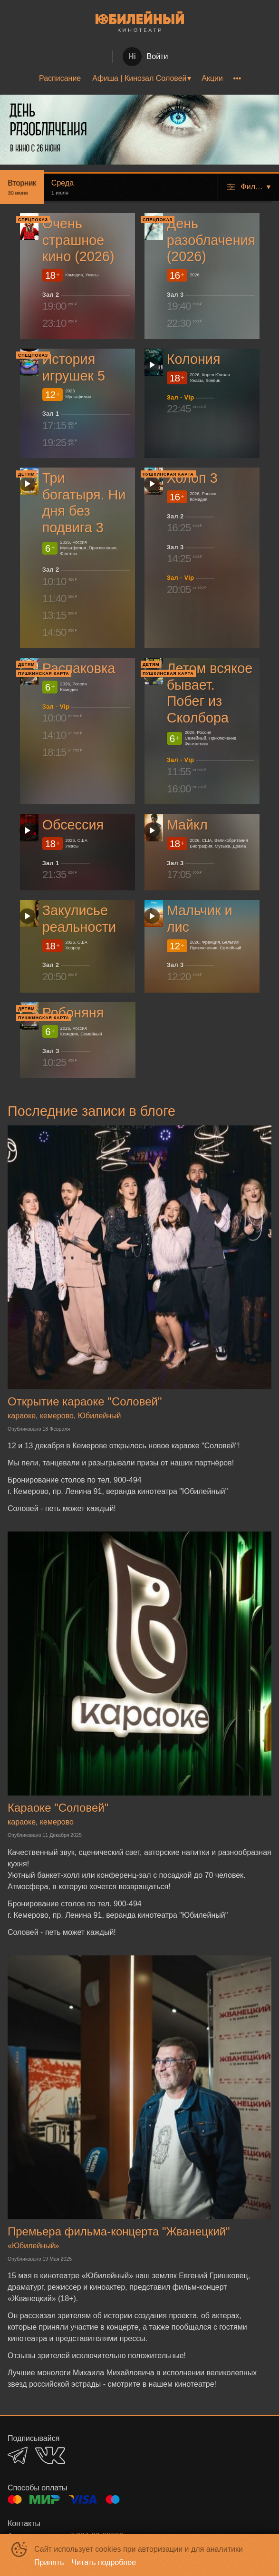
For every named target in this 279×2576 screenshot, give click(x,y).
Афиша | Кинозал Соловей (139, 78)
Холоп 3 (191, 478)
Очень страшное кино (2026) (78, 240)
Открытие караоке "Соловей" (85, 1401)
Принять (49, 2562)
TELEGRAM (18, 2455)
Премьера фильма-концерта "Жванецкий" (119, 2231)
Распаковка (78, 668)
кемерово (57, 1416)
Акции (212, 78)
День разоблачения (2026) (210, 240)
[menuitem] (60, 78)
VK (50, 2455)
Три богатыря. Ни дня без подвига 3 (84, 502)
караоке (22, 1416)
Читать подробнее (104, 2562)
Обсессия (73, 824)
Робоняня (73, 1012)
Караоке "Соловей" (58, 1807)
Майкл (186, 824)
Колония (193, 359)
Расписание (60, 78)
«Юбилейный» (33, 2246)
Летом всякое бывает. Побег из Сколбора (209, 693)
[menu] (139, 78)
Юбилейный (99, 1416)
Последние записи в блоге (91, 1111)
